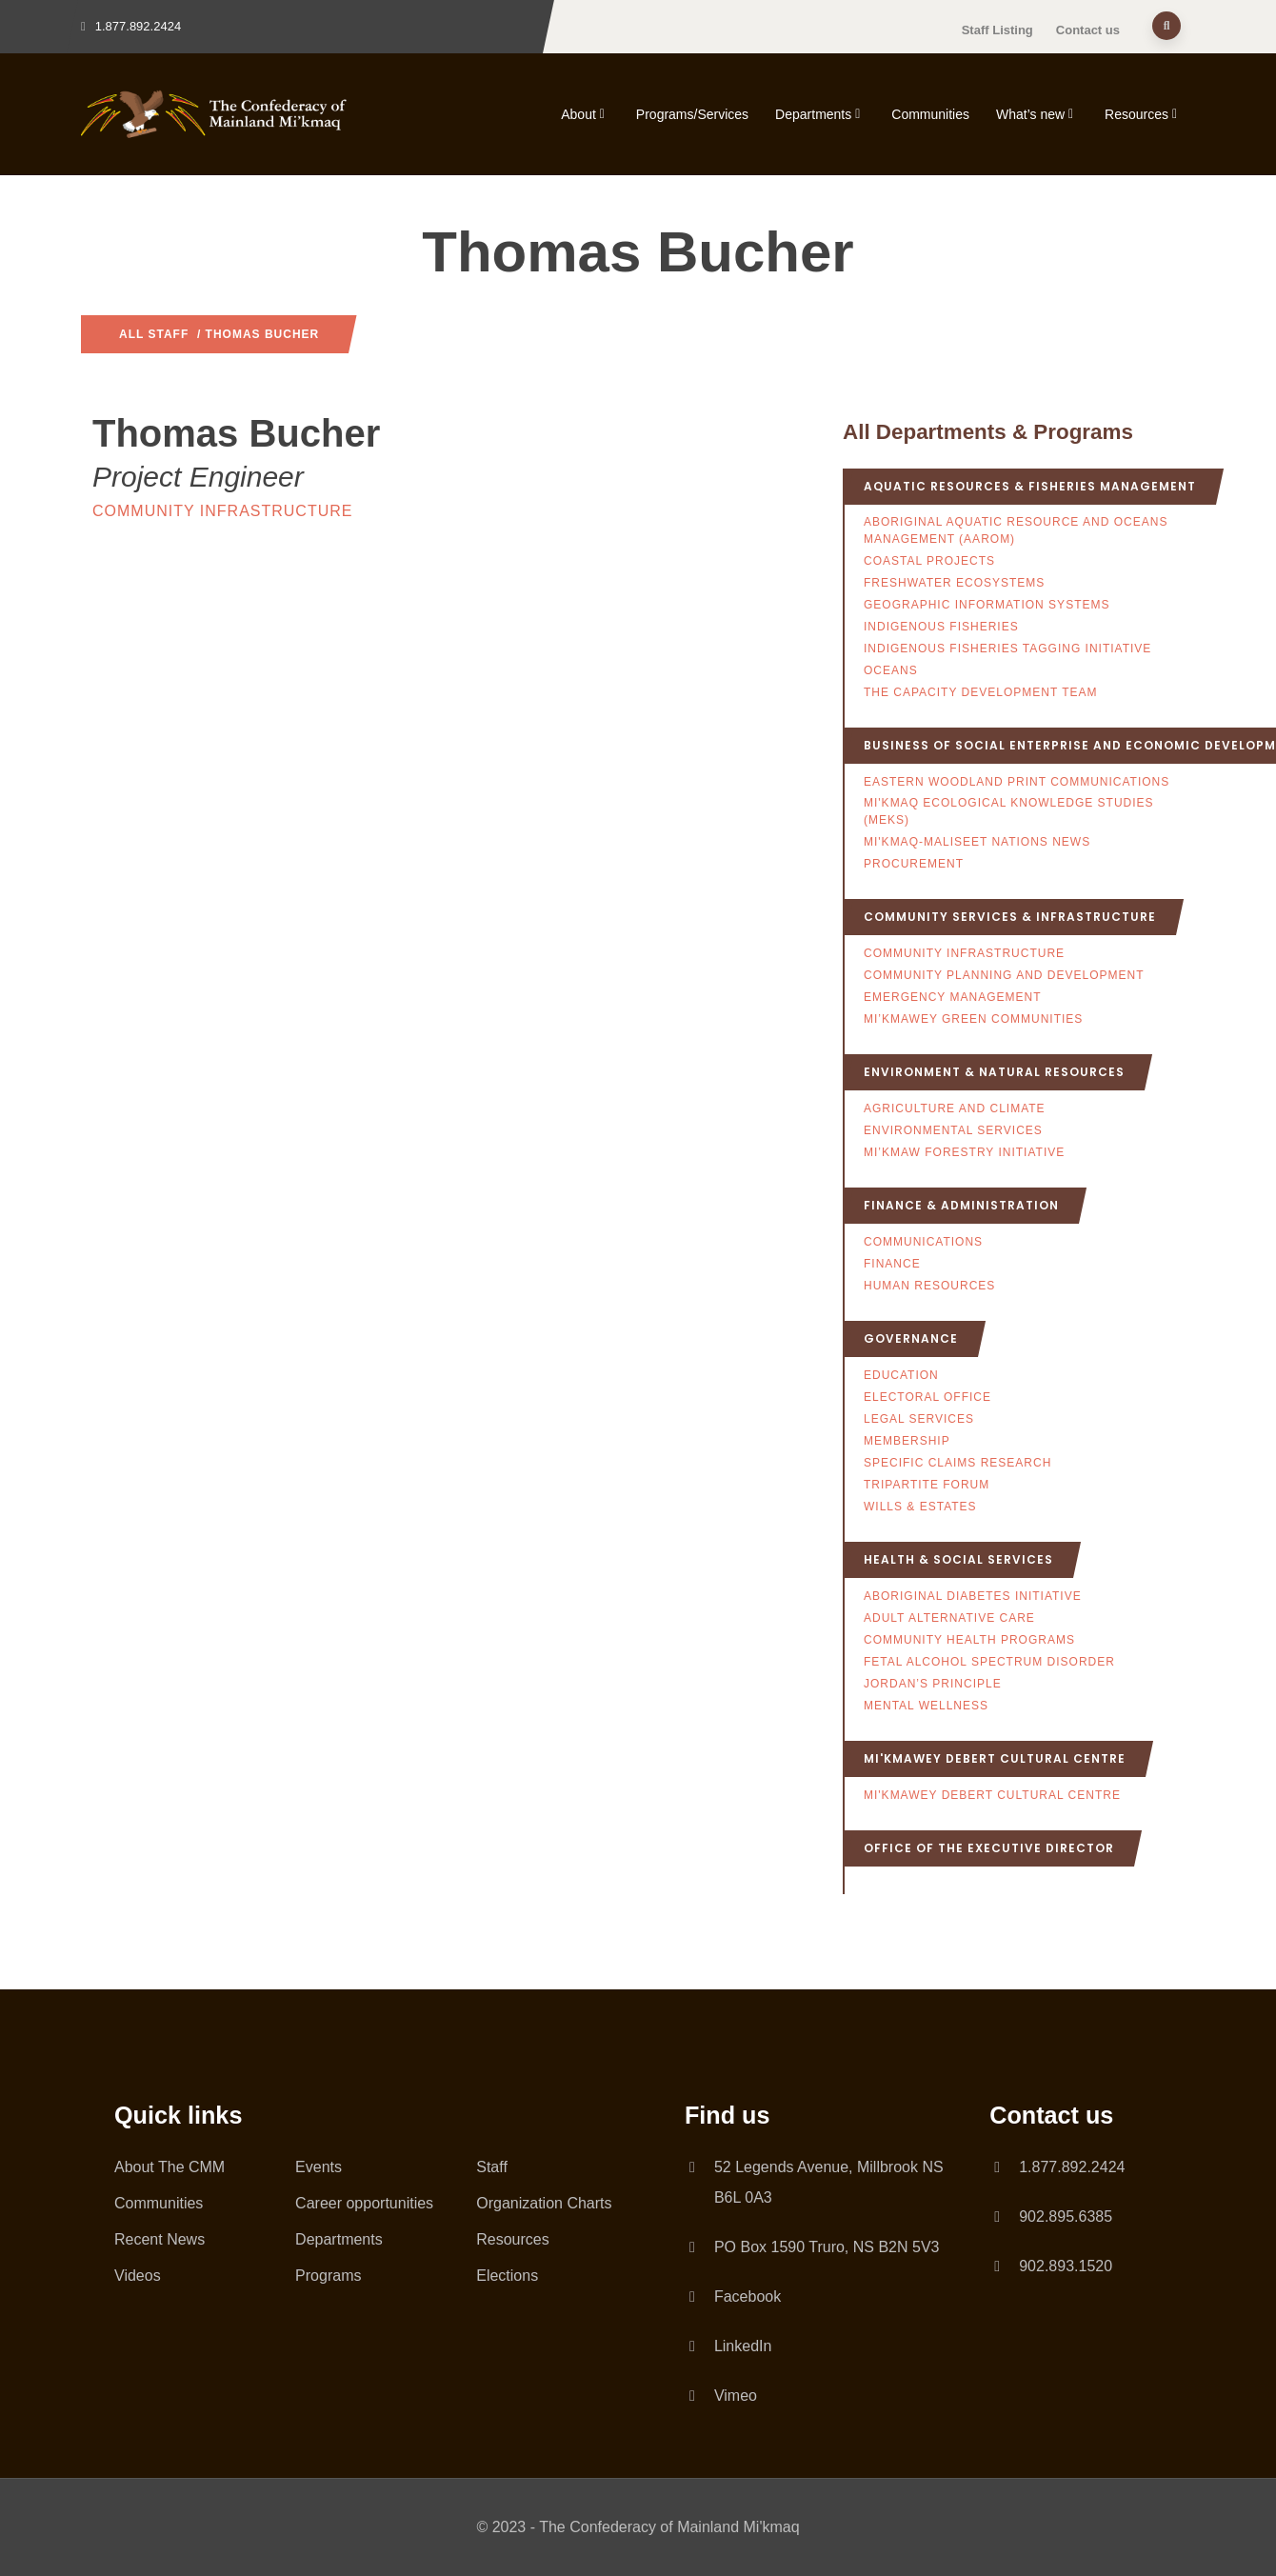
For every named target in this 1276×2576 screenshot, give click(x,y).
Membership (907, 1441)
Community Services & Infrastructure (1010, 917)
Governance (911, 1338)
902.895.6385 (1065, 2216)
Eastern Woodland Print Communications (1016, 782)
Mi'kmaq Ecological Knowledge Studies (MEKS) (1009, 811)
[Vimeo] (692, 2392)
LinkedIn (743, 2346)
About (585, 114)
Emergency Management (952, 997)
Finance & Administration (961, 1205)
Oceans (891, 670)
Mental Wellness (926, 1705)
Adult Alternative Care (949, 1618)
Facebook (747, 2296)
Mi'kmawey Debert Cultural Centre (995, 1758)
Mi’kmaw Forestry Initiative (964, 1152)
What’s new (1037, 114)
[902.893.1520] (997, 2266)
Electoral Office (927, 1397)
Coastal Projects (929, 561)
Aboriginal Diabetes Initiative (973, 1596)
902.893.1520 (1065, 2266)
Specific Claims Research (957, 1462)
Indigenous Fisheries (941, 626)
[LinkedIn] (692, 2342)
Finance (892, 1263)
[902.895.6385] (997, 2217)
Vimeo (735, 2395)
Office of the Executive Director (989, 1848)
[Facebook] (692, 2293)
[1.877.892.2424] (997, 2167)
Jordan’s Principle (933, 1683)
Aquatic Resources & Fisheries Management (1030, 486)
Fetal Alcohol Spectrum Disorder (989, 1661)
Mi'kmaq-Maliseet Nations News (977, 842)
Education (901, 1375)
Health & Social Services (958, 1559)
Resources (1143, 114)
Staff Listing (997, 30)
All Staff (154, 334)
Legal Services (919, 1419)
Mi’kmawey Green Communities (973, 1019)
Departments (820, 114)
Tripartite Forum (926, 1484)
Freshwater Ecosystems (954, 582)
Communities (930, 114)
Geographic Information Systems (986, 604)
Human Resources (929, 1285)
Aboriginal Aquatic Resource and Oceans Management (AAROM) (1015, 530)
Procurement (914, 863)
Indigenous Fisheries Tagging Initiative (1007, 648)
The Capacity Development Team (981, 692)
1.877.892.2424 (1072, 2167)
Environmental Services (953, 1130)
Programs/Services (692, 114)
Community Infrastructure (222, 511)
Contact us (1088, 30)
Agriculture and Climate (955, 1108)
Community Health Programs (969, 1640)
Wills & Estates (920, 1506)
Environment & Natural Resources (994, 1072)
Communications (923, 1241)
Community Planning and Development (1004, 975)
